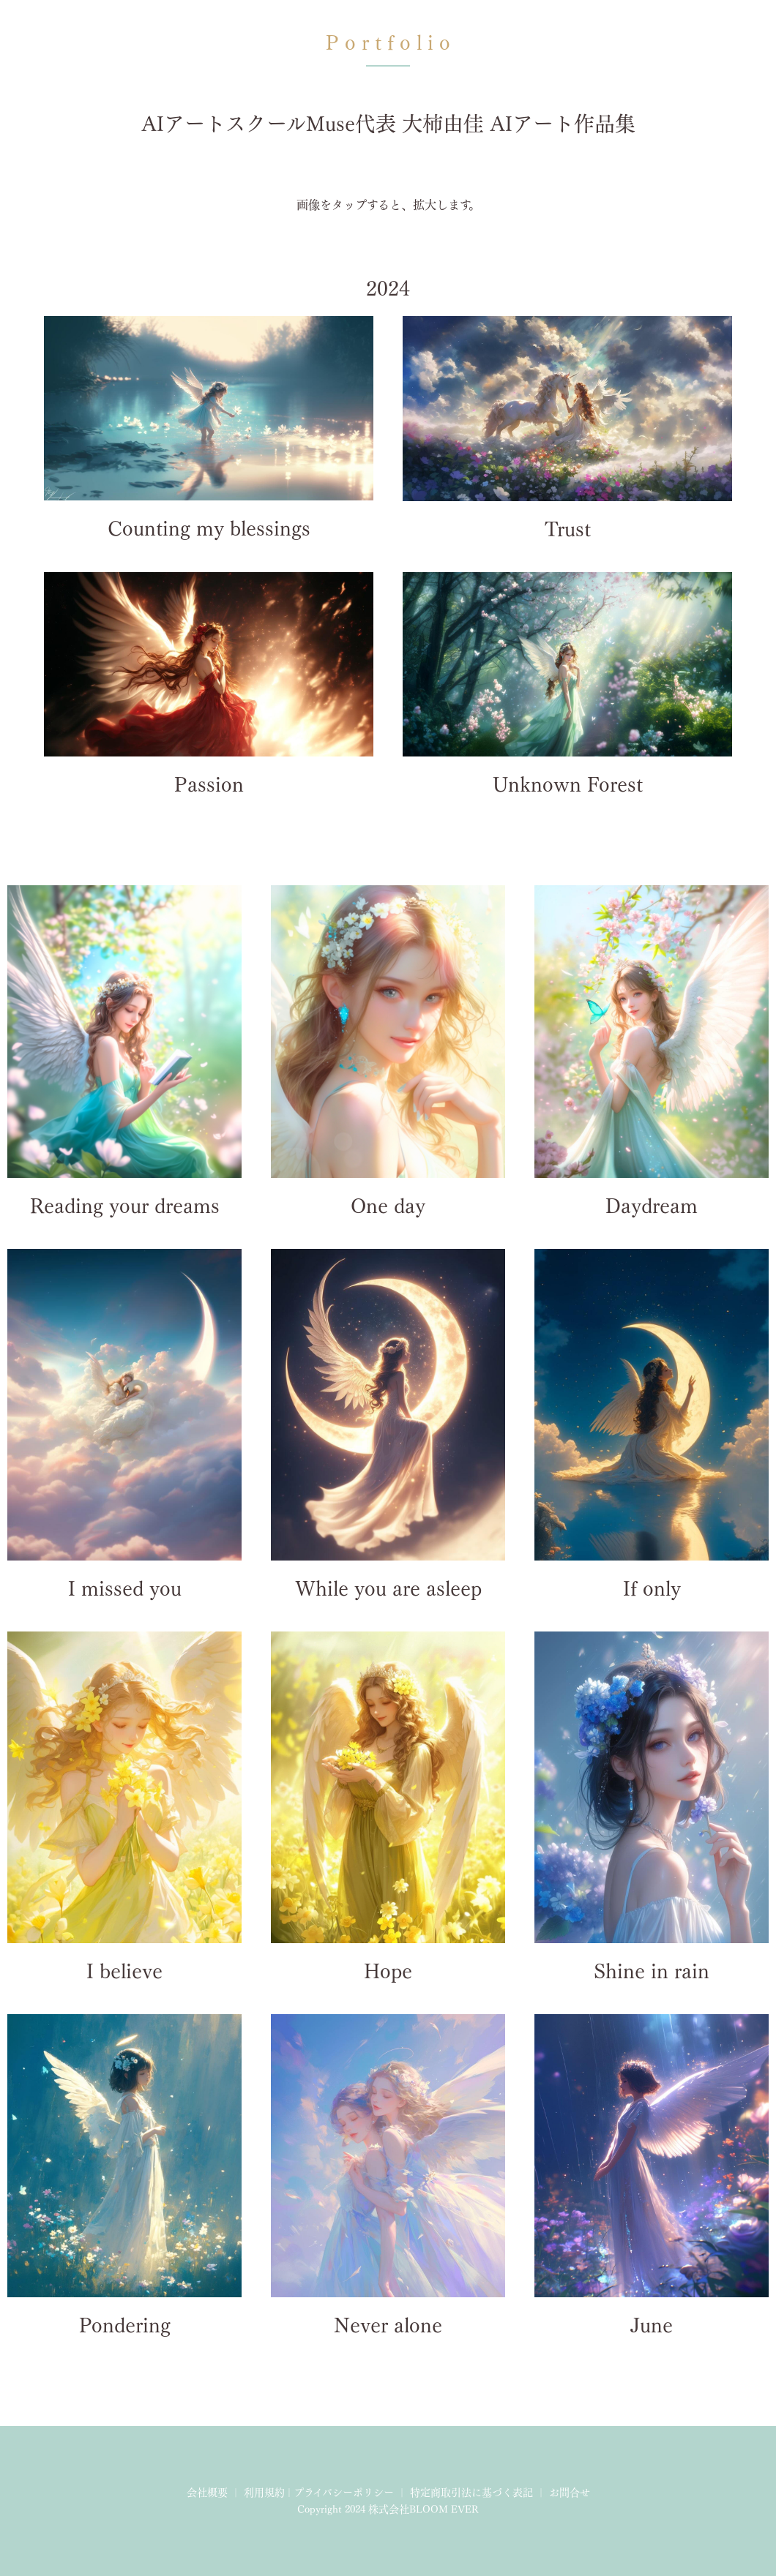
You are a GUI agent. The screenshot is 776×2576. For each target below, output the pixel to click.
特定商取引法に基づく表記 (471, 2492)
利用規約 (264, 2492)
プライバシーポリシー (344, 2492)
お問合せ (569, 2492)
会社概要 (207, 2492)
